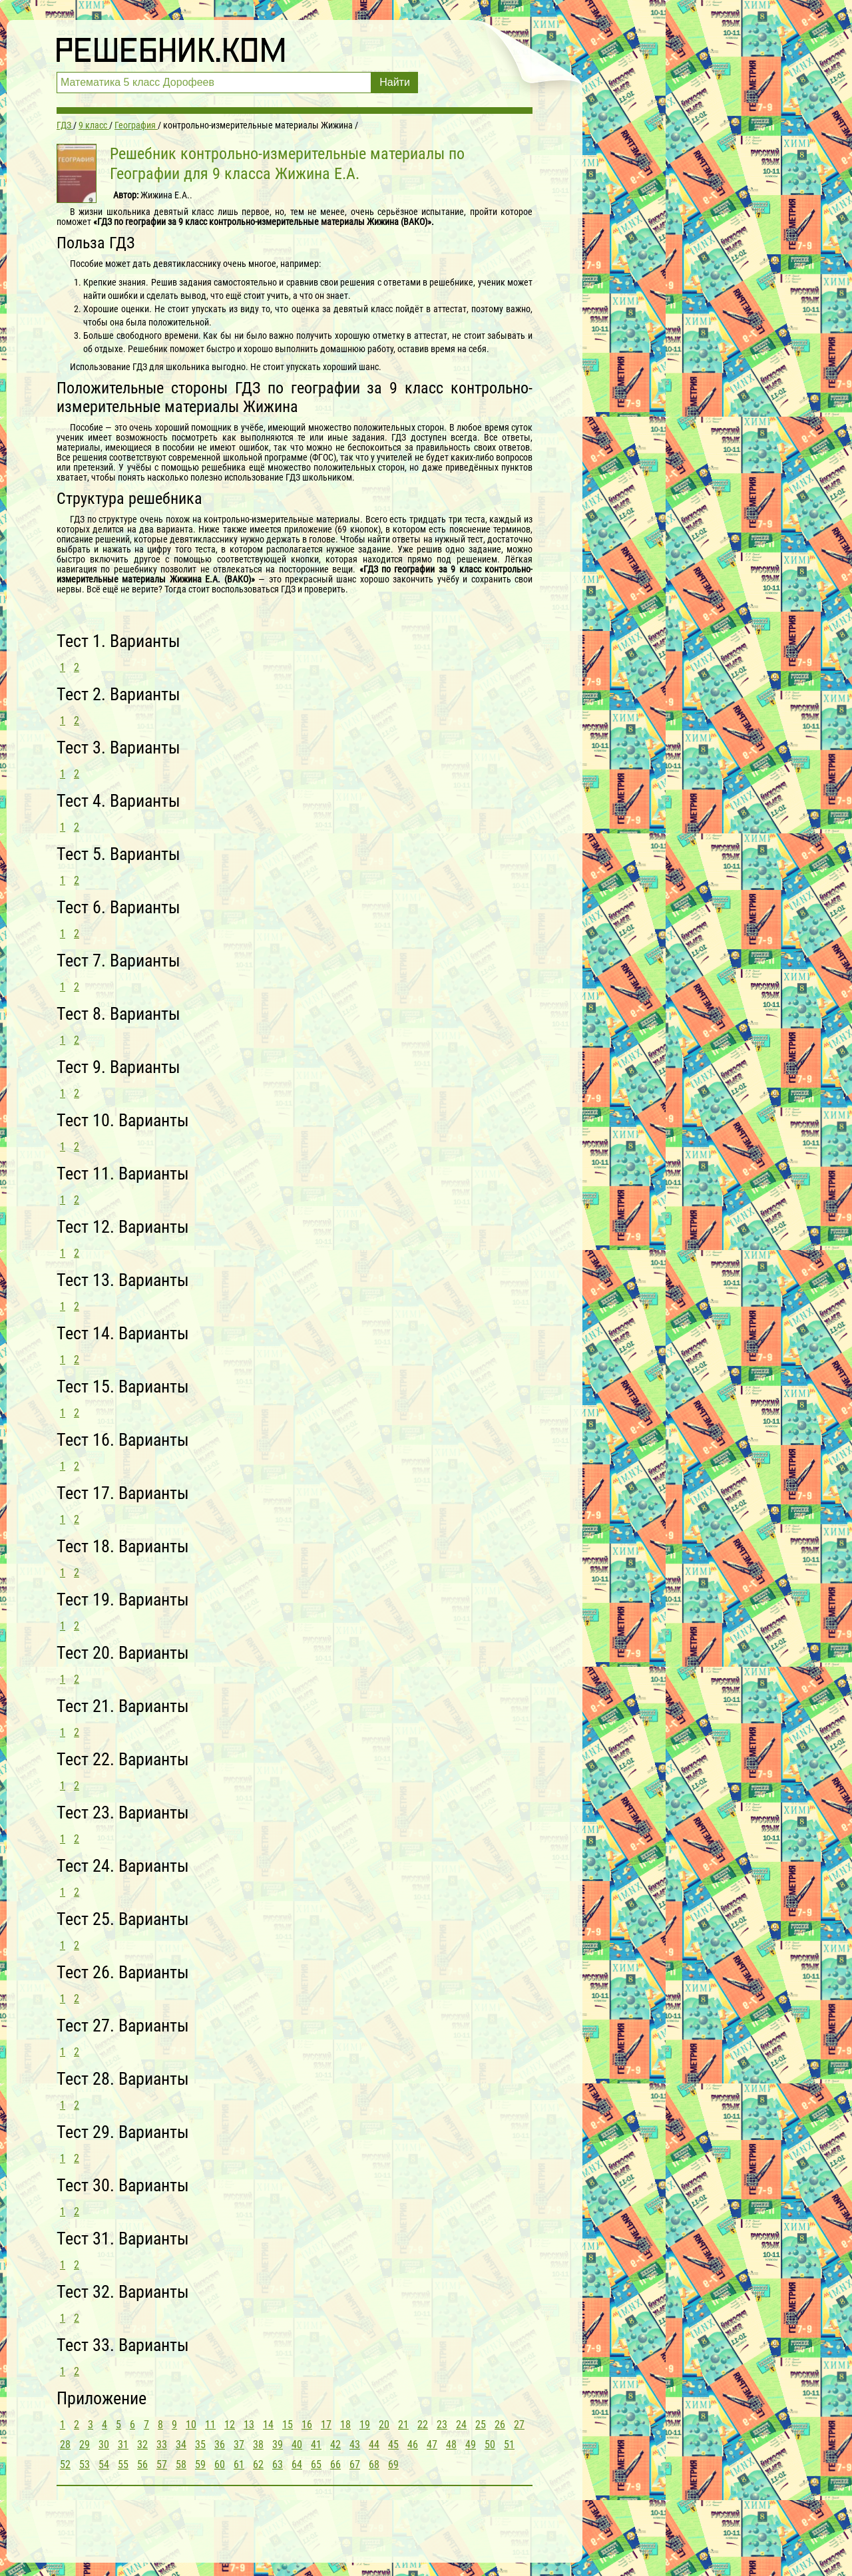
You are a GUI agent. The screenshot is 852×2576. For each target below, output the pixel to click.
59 (200, 2464)
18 (345, 2424)
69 (393, 2464)
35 (200, 2444)
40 (297, 2444)
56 (142, 2464)
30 (104, 2444)
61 (239, 2464)
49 (470, 2444)
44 (374, 2444)
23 (442, 2424)
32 (142, 2444)
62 (258, 2464)
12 (229, 2424)
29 (84, 2444)
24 (461, 2424)
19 (364, 2424)
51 (509, 2444)
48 (451, 2444)
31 (123, 2444)
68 (374, 2464)
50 (490, 2444)
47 (432, 2444)
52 (65, 2464)
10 (191, 2424)
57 (161, 2464)
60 (219, 2464)
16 (307, 2424)
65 (316, 2464)
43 (354, 2444)
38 (258, 2444)
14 (268, 2424)
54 (104, 2464)
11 (210, 2424)
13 (249, 2424)
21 (403, 2424)
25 (480, 2424)
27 (519, 2424)
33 (161, 2444)
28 (65, 2444)
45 (393, 2444)
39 (277, 2444)
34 (181, 2444)
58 (181, 2464)
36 (219, 2444)
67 (354, 2464)
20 (384, 2424)
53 (84, 2464)
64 (297, 2464)
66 (335, 2464)
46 (412, 2444)
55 (123, 2464)
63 (277, 2464)
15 (287, 2424)
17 (326, 2424)
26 (500, 2424)
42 (335, 2444)
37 (239, 2444)
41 (316, 2444)
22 (422, 2424)
